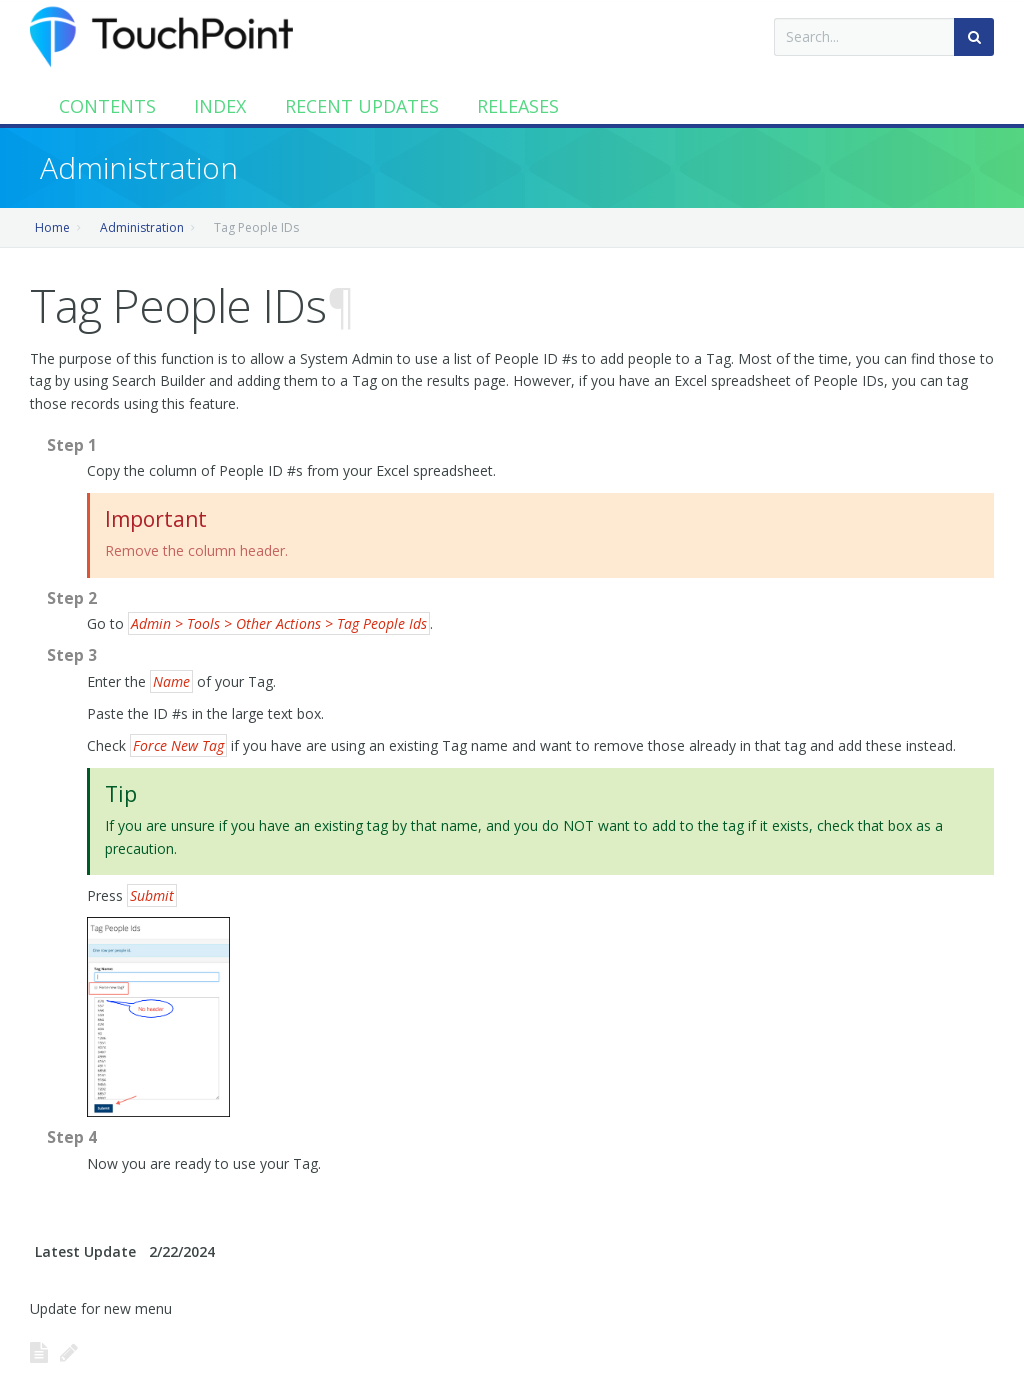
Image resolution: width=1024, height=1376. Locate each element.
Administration (142, 227)
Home (52, 227)
